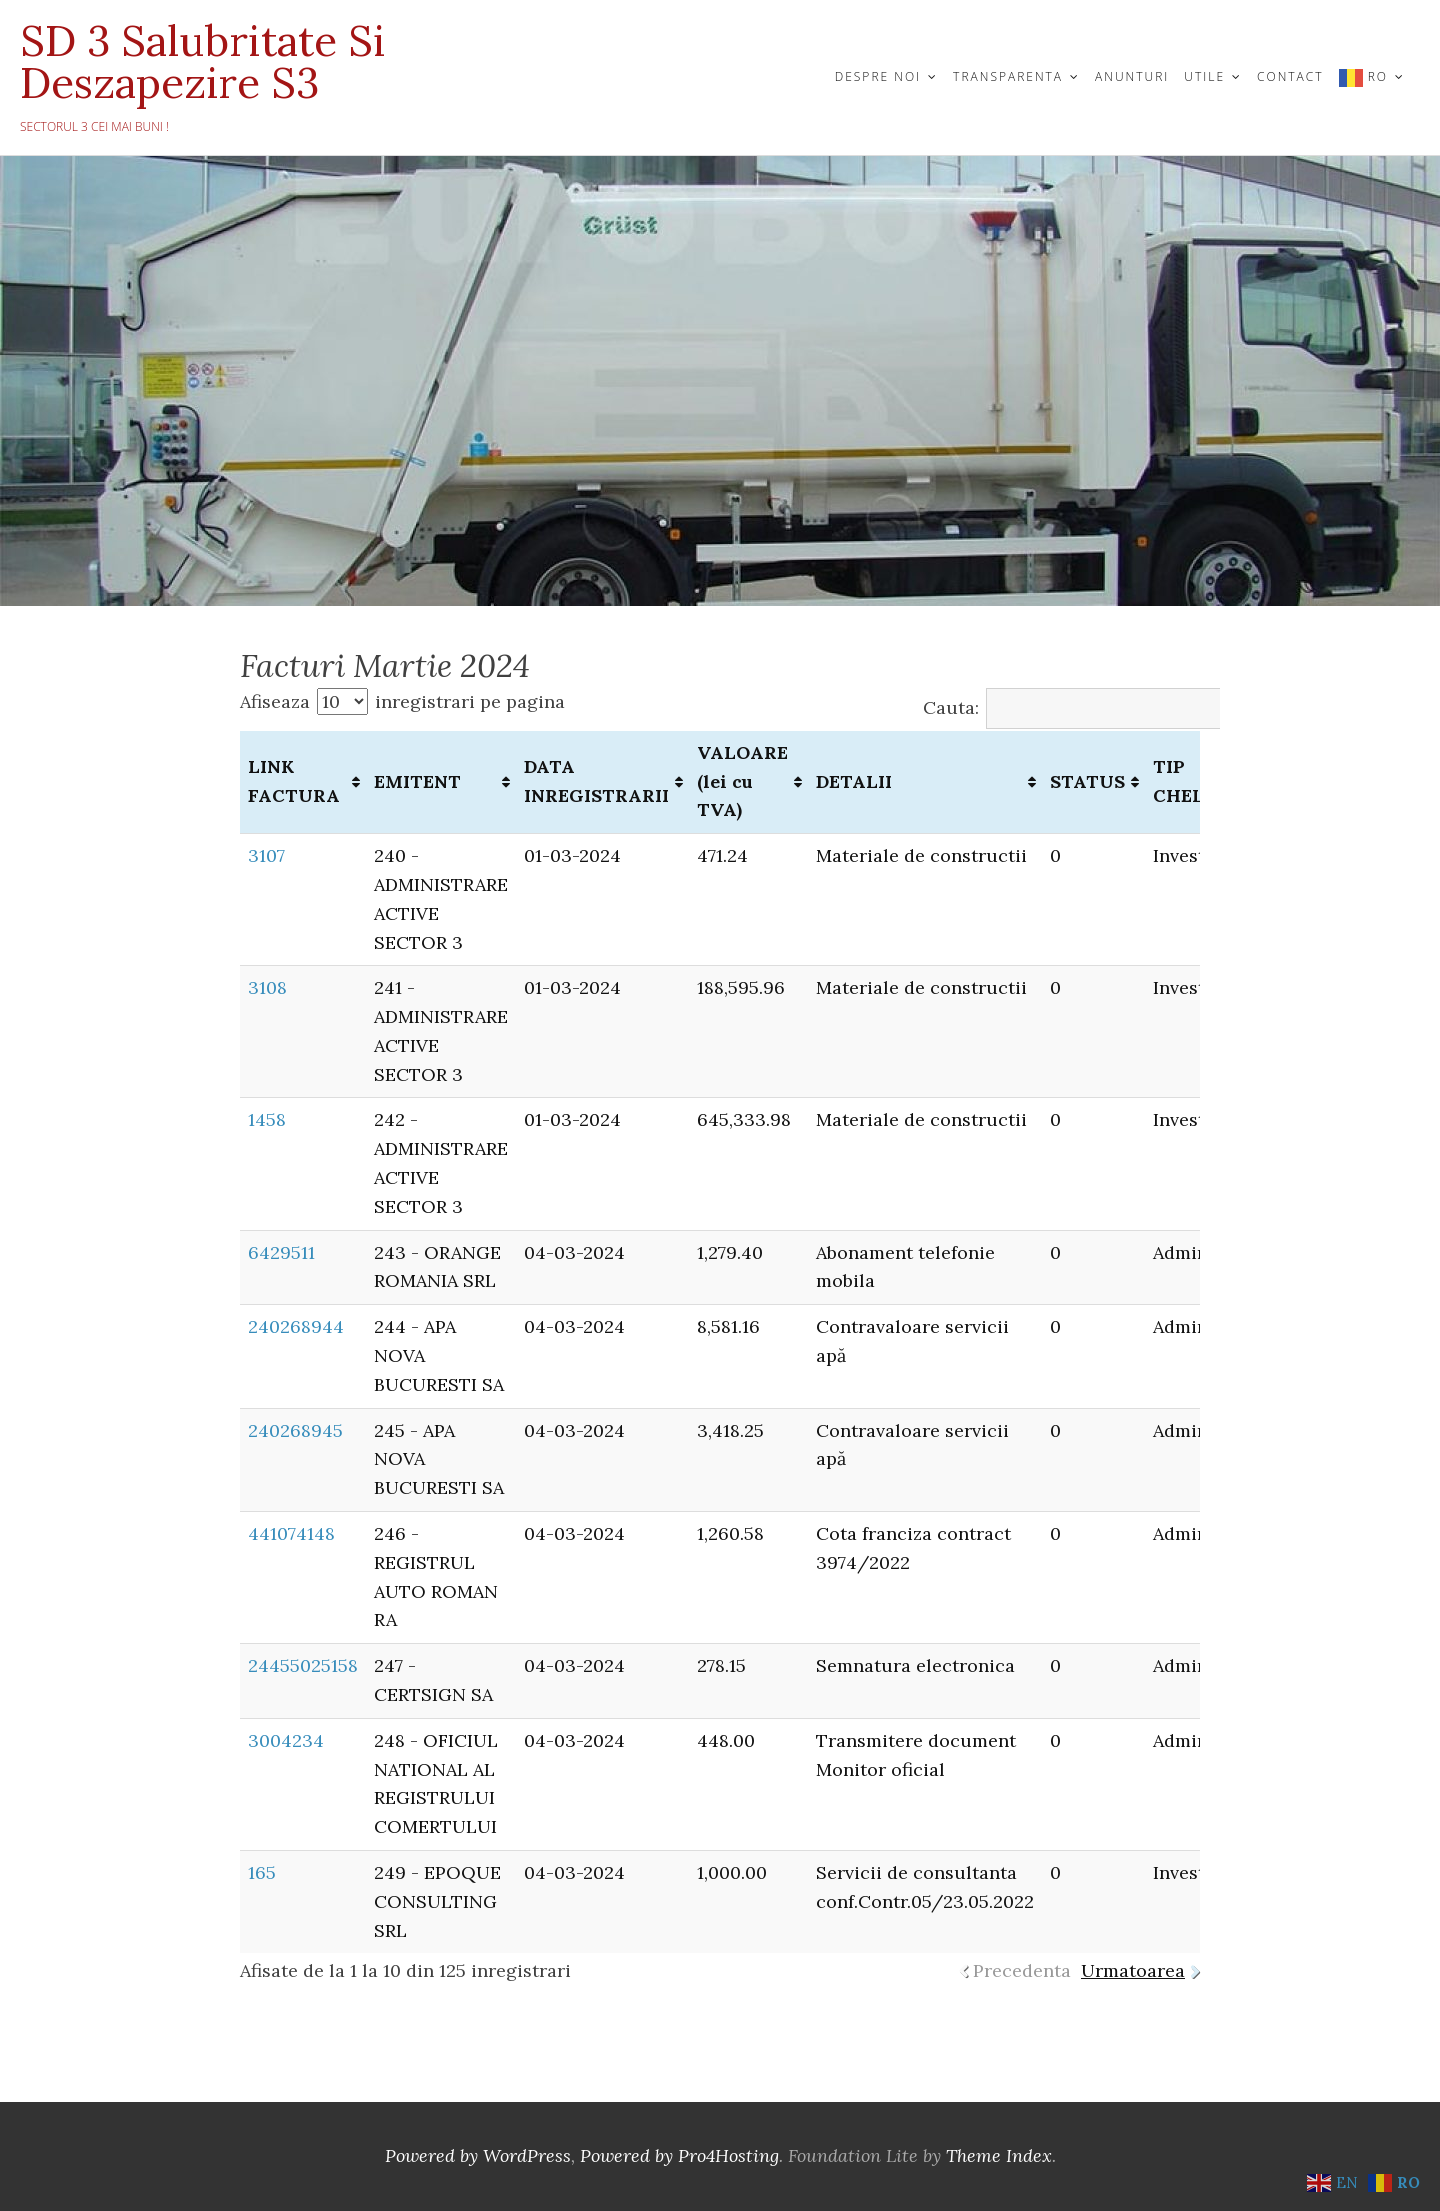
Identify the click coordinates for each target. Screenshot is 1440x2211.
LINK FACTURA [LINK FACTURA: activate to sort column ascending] (294, 781)
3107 (266, 855)
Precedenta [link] (1022, 1970)
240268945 (295, 1430)
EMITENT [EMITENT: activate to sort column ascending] (417, 781)
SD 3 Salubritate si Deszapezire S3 (202, 62)
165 (262, 1872)
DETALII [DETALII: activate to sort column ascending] (854, 781)
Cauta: (1093, 707)
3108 (267, 987)
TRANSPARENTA (1008, 76)
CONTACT (1290, 76)
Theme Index (999, 2155)
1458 (267, 1119)
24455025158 (303, 1665)
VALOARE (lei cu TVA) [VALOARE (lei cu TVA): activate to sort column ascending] (742, 781)
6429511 (281, 1252)
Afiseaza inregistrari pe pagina (402, 701)
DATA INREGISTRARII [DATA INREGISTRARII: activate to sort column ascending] (596, 781)
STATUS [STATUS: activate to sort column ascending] (1087, 781)
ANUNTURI (1132, 76)
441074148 (291, 1533)
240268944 (296, 1326)
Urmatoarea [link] (1133, 1970)
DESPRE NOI (878, 76)
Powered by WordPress (478, 2155)
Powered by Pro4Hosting (679, 2155)
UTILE (1204, 76)
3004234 (286, 1740)
